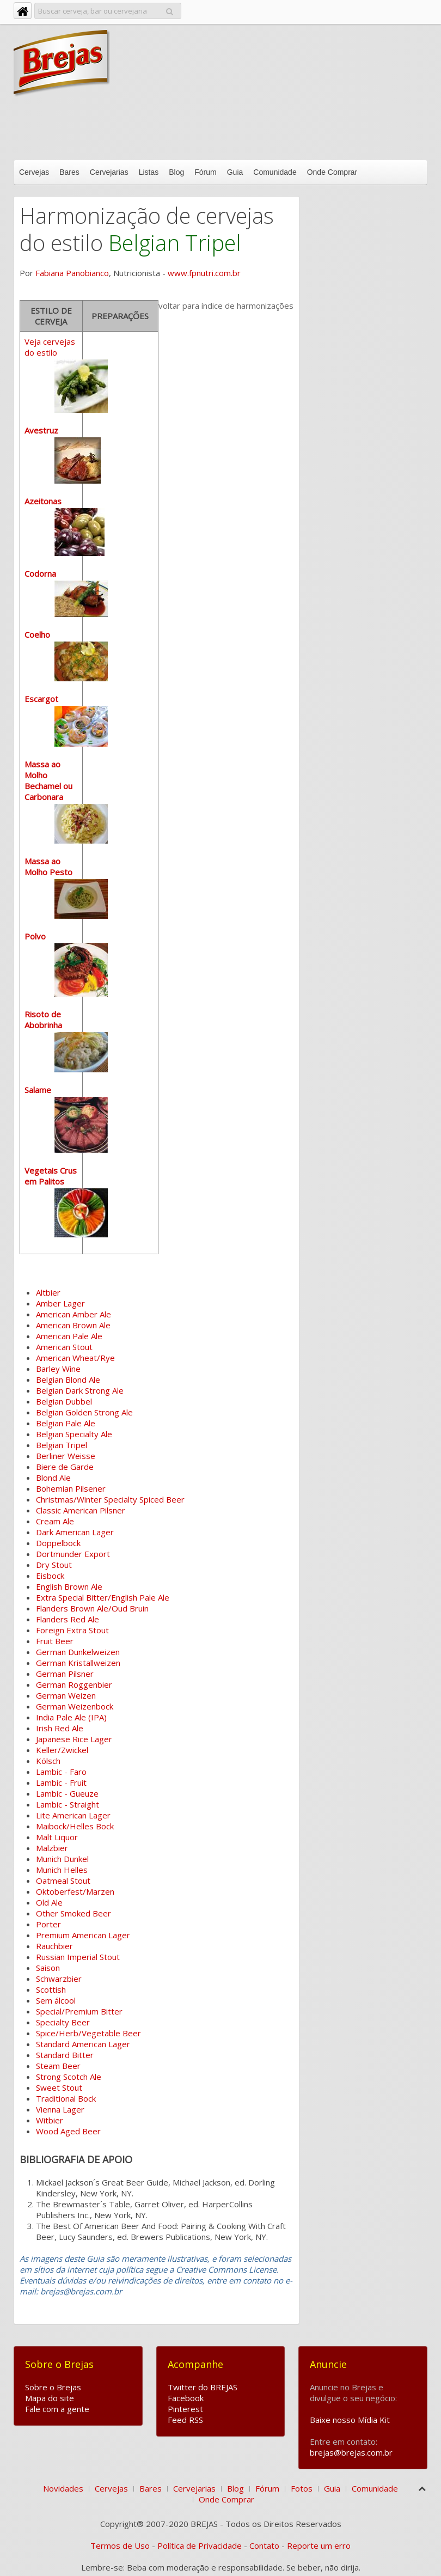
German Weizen (66, 1695)
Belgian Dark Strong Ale (80, 1390)
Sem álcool (56, 2000)
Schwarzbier (59, 1978)
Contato (264, 2545)
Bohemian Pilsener (71, 1488)
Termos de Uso (120, 2545)
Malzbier (52, 1847)
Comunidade (274, 172)
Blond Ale (53, 1477)
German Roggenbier (74, 1684)
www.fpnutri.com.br (204, 272)
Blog (176, 172)
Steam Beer (58, 2065)
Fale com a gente (57, 2408)
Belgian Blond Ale (68, 1379)
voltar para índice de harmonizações (225, 305)
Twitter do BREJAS (202, 2387)
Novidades (63, 2488)
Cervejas (34, 172)
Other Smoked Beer (73, 1913)
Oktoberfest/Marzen (75, 1891)
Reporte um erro (319, 2545)
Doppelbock (58, 1542)
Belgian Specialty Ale (74, 1434)
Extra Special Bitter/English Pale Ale (102, 1597)
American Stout (64, 1346)
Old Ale (49, 1902)
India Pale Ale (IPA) (71, 1717)
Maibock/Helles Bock (75, 1826)
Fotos (302, 2488)
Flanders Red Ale (67, 1619)
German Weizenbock (74, 1706)
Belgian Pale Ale (65, 1423)
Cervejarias (109, 172)
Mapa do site (49, 2397)
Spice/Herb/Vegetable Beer (88, 2033)
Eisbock (50, 1575)
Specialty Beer (63, 2022)
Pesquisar (169, 9)
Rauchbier (54, 1945)
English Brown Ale (69, 1586)
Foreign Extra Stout (72, 1630)
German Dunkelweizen (78, 1651)
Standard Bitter (65, 2054)
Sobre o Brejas (53, 2387)
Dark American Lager (75, 1532)
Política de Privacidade (199, 2545)
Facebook (186, 2397)
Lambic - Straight (67, 1804)
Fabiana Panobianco (72, 272)
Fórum (205, 172)
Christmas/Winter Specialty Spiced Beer (110, 1499)
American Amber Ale (73, 1314)
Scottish (51, 1989)
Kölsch (48, 1760)
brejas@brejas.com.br (351, 2452)
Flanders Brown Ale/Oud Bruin (92, 1608)
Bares (69, 172)
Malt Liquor (57, 1837)
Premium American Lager (83, 1935)
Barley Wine (58, 1368)
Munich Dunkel (62, 1858)
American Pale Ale (69, 1335)
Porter (48, 1924)
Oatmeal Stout (63, 1880)
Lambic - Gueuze (67, 1793)
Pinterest (185, 2408)
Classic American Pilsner (80, 1510)
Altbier (48, 1292)
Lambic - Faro (61, 1771)
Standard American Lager (83, 2043)
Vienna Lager (60, 2109)
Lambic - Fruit (61, 1782)
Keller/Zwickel (62, 1749)
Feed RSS (185, 2419)
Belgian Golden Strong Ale (84, 1412)
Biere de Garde (65, 1466)
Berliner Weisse (65, 1455)
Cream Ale (55, 1521)
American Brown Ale (73, 1325)
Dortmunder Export (73, 1553)
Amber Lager (60, 1303)
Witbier (49, 2120)
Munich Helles (62, 1869)
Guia (235, 172)
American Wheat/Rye (75, 1357)
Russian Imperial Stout (78, 1956)
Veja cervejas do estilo (66, 787)
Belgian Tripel (61, 1444)
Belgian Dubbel (64, 1401)
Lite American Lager (73, 1815)
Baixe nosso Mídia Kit (350, 2419)
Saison (48, 1967)
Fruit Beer (55, 1640)
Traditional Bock (66, 2098)
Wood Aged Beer (68, 2131)
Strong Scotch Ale (68, 2076)
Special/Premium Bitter (79, 2011)
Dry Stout (54, 1564)
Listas (149, 172)
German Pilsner (65, 1673)
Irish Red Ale (59, 1728)
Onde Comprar (332, 172)
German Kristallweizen (78, 1662)
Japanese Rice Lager (74, 1738)
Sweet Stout (59, 2087)
